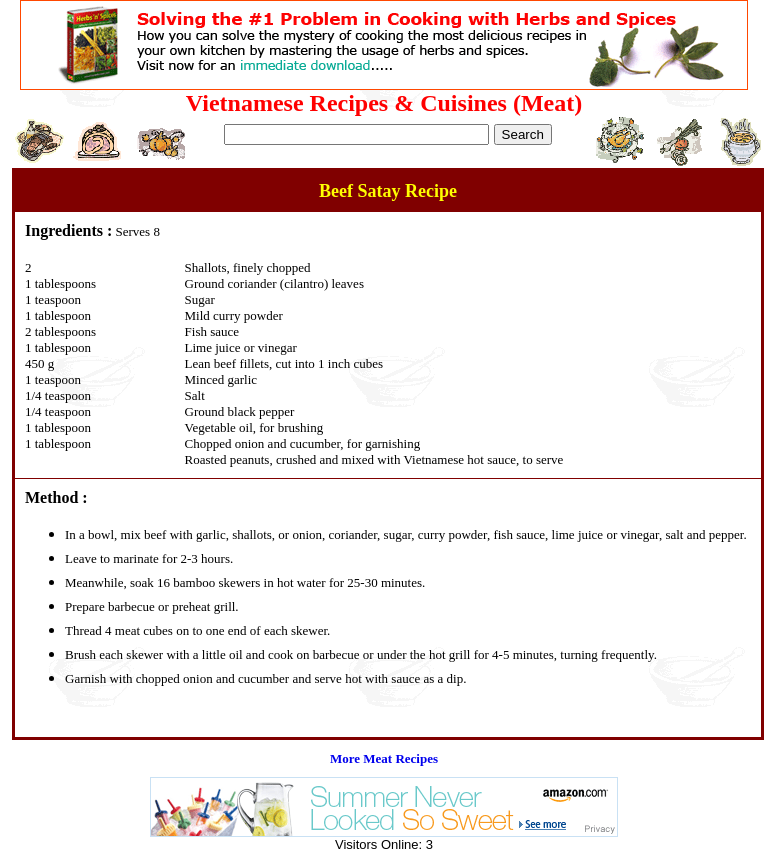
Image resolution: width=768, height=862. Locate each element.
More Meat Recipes (384, 758)
